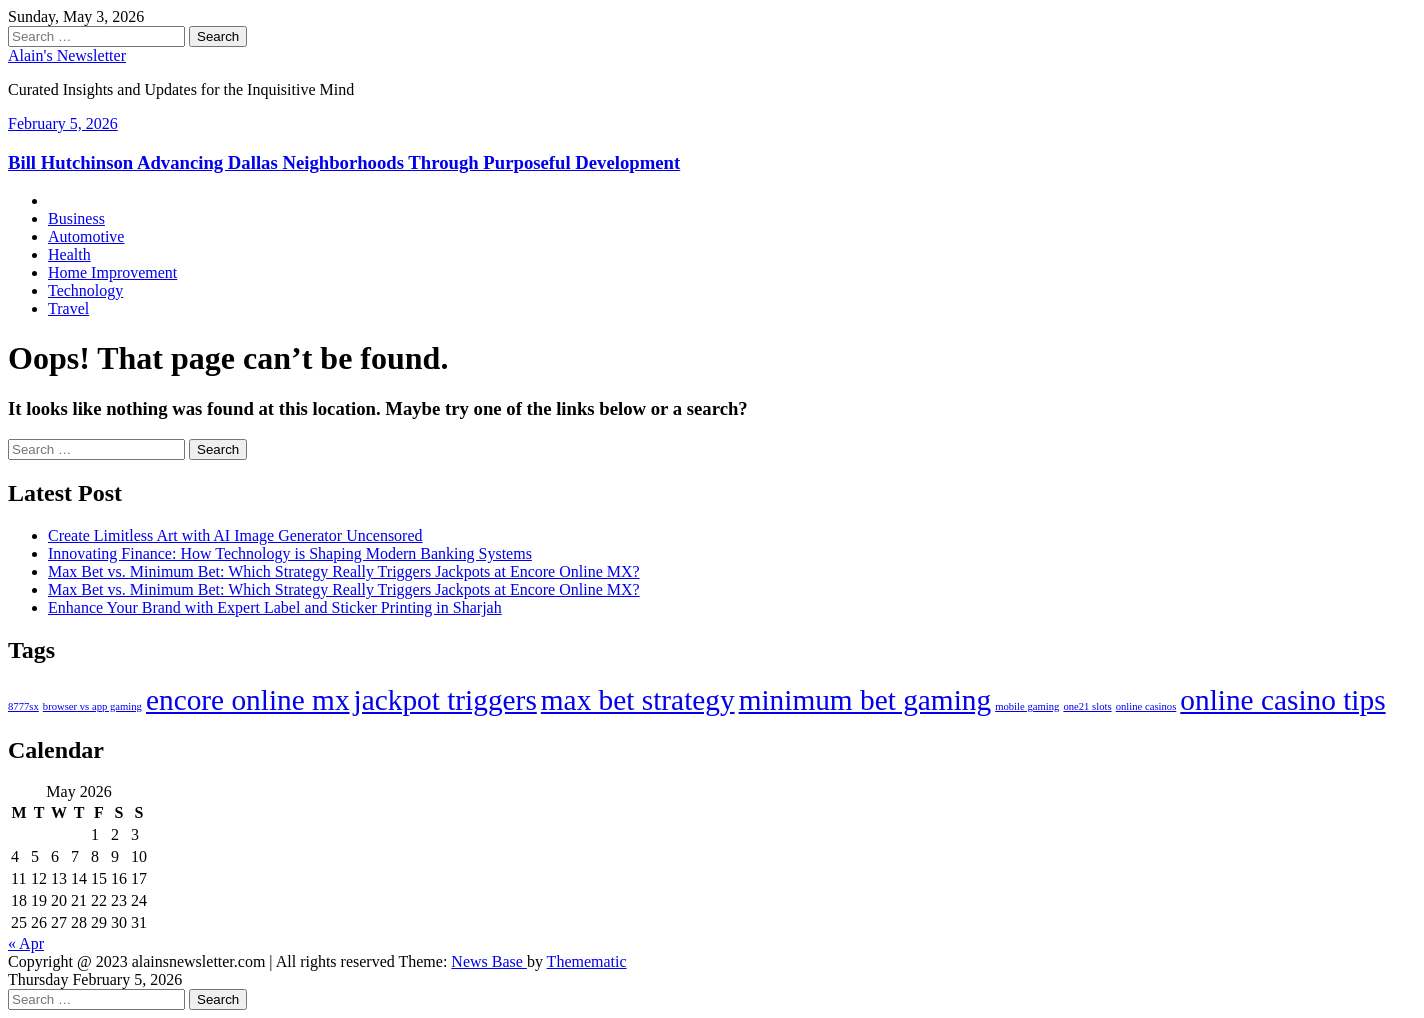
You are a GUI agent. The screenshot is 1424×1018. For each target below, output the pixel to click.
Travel (68, 308)
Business (76, 218)
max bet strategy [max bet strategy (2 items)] (638, 700)
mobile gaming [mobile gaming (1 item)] (1027, 706)
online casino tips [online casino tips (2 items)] (1282, 700)
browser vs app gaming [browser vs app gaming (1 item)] (92, 706)
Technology (85, 290)
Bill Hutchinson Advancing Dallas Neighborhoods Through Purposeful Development (344, 162)
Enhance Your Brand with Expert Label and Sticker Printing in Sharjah (275, 607)
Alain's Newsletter (67, 55)
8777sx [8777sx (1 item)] (23, 706)
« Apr (26, 943)
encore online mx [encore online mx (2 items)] (248, 700)
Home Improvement (112, 272)
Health (69, 254)
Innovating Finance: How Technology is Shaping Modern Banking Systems (290, 553)
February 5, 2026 (63, 123)
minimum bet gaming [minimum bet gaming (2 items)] (865, 700)
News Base (489, 961)
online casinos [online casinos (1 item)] (1146, 706)
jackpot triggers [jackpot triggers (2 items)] (445, 700)
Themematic (587, 961)
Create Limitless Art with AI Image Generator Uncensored (235, 535)
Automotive (86, 236)
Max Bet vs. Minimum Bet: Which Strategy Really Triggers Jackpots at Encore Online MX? (344, 571)
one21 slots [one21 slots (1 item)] (1087, 706)
